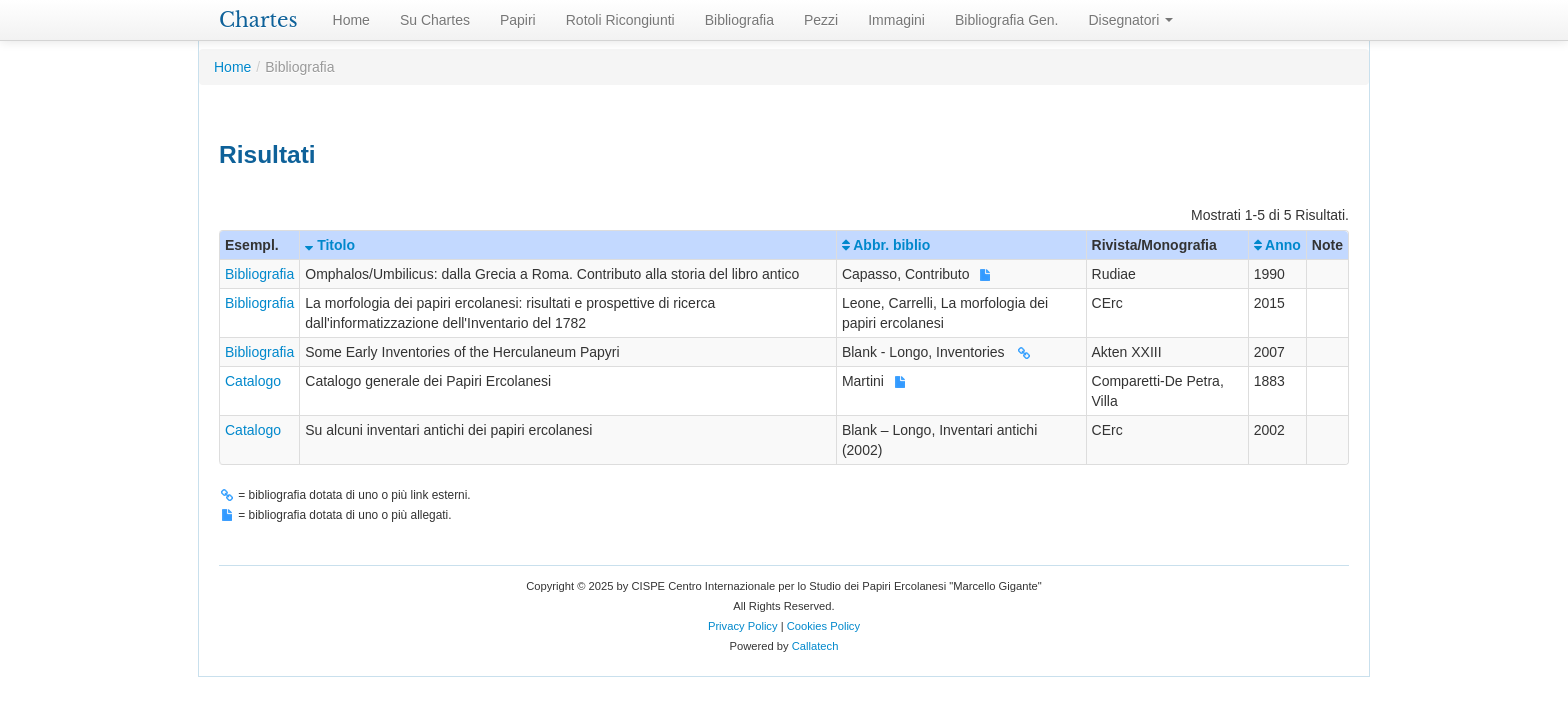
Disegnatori (1131, 20)
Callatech (815, 646)
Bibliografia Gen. (1007, 20)
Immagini (896, 20)
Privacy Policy (743, 626)
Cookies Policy (823, 626)
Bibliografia (739, 20)
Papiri (518, 20)
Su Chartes (435, 20)
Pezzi (821, 20)
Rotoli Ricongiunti (620, 20)
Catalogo (253, 381)
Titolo (330, 245)
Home (351, 20)
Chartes (258, 20)
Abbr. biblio (886, 245)
